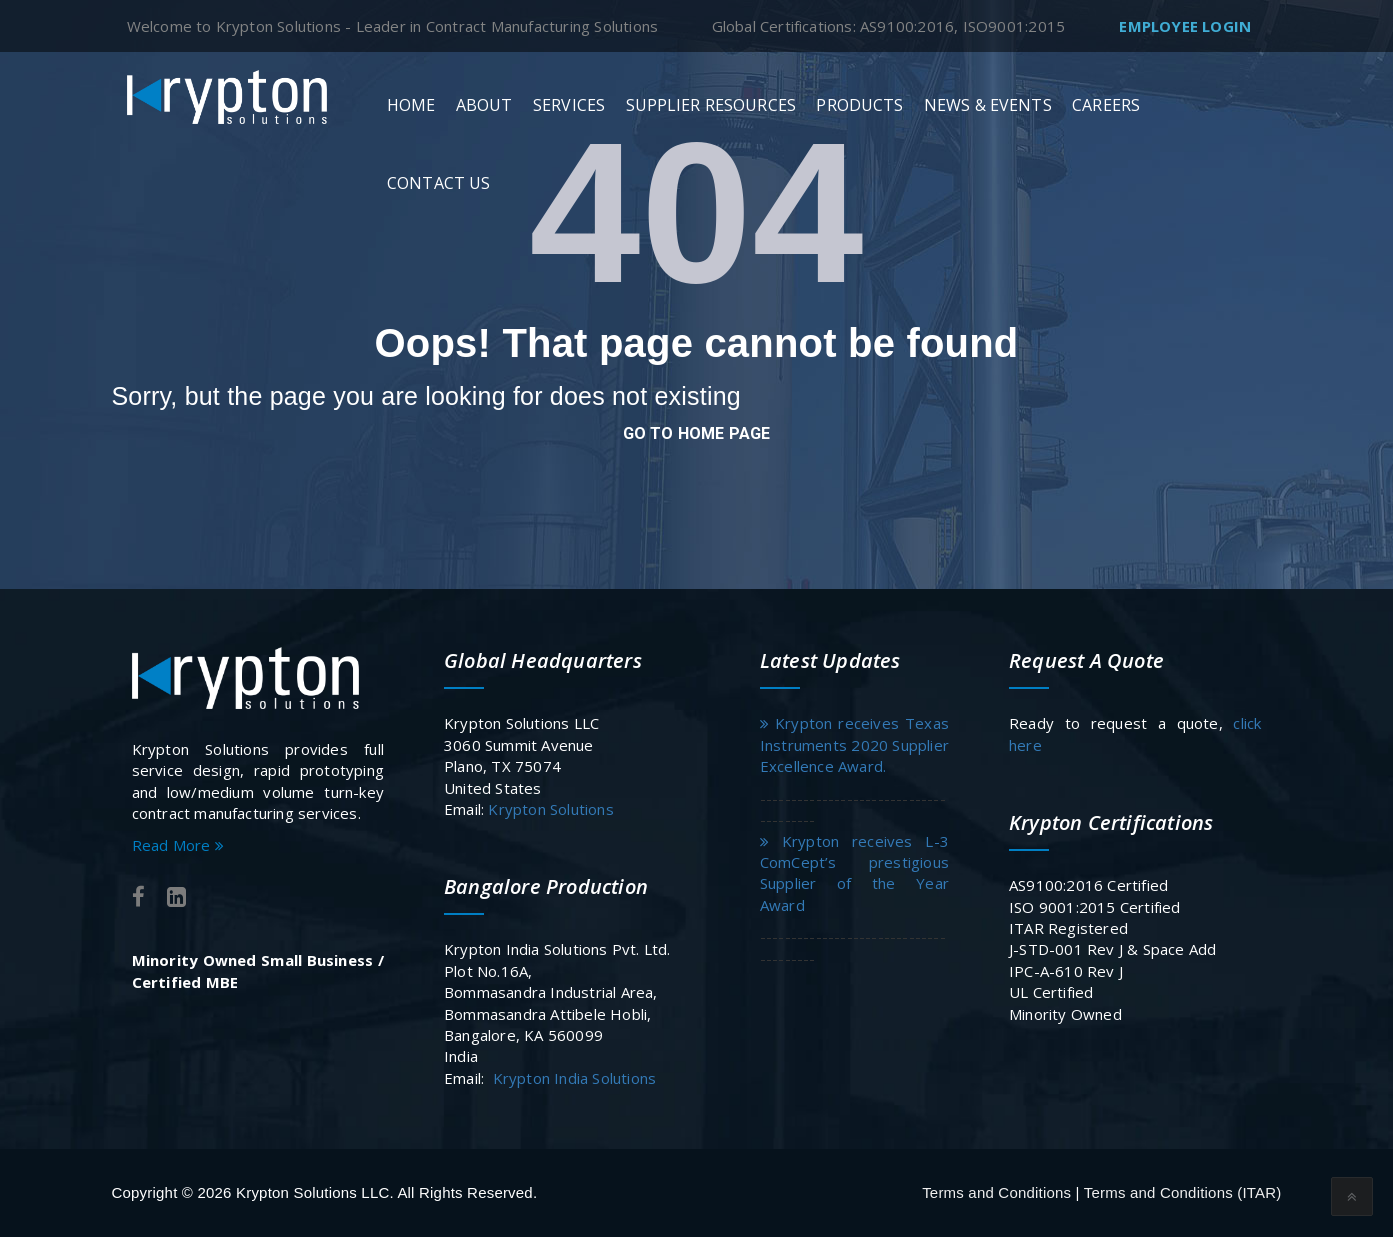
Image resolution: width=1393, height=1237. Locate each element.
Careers (1106, 105)
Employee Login (1185, 26)
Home (411, 105)
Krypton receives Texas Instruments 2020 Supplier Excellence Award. (854, 744)
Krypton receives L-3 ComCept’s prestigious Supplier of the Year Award (854, 873)
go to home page (697, 433)
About (484, 105)
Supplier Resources (711, 105)
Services (569, 105)
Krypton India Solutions (575, 1078)
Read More (178, 845)
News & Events (988, 105)
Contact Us (438, 183)
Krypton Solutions (549, 809)
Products (859, 105)
